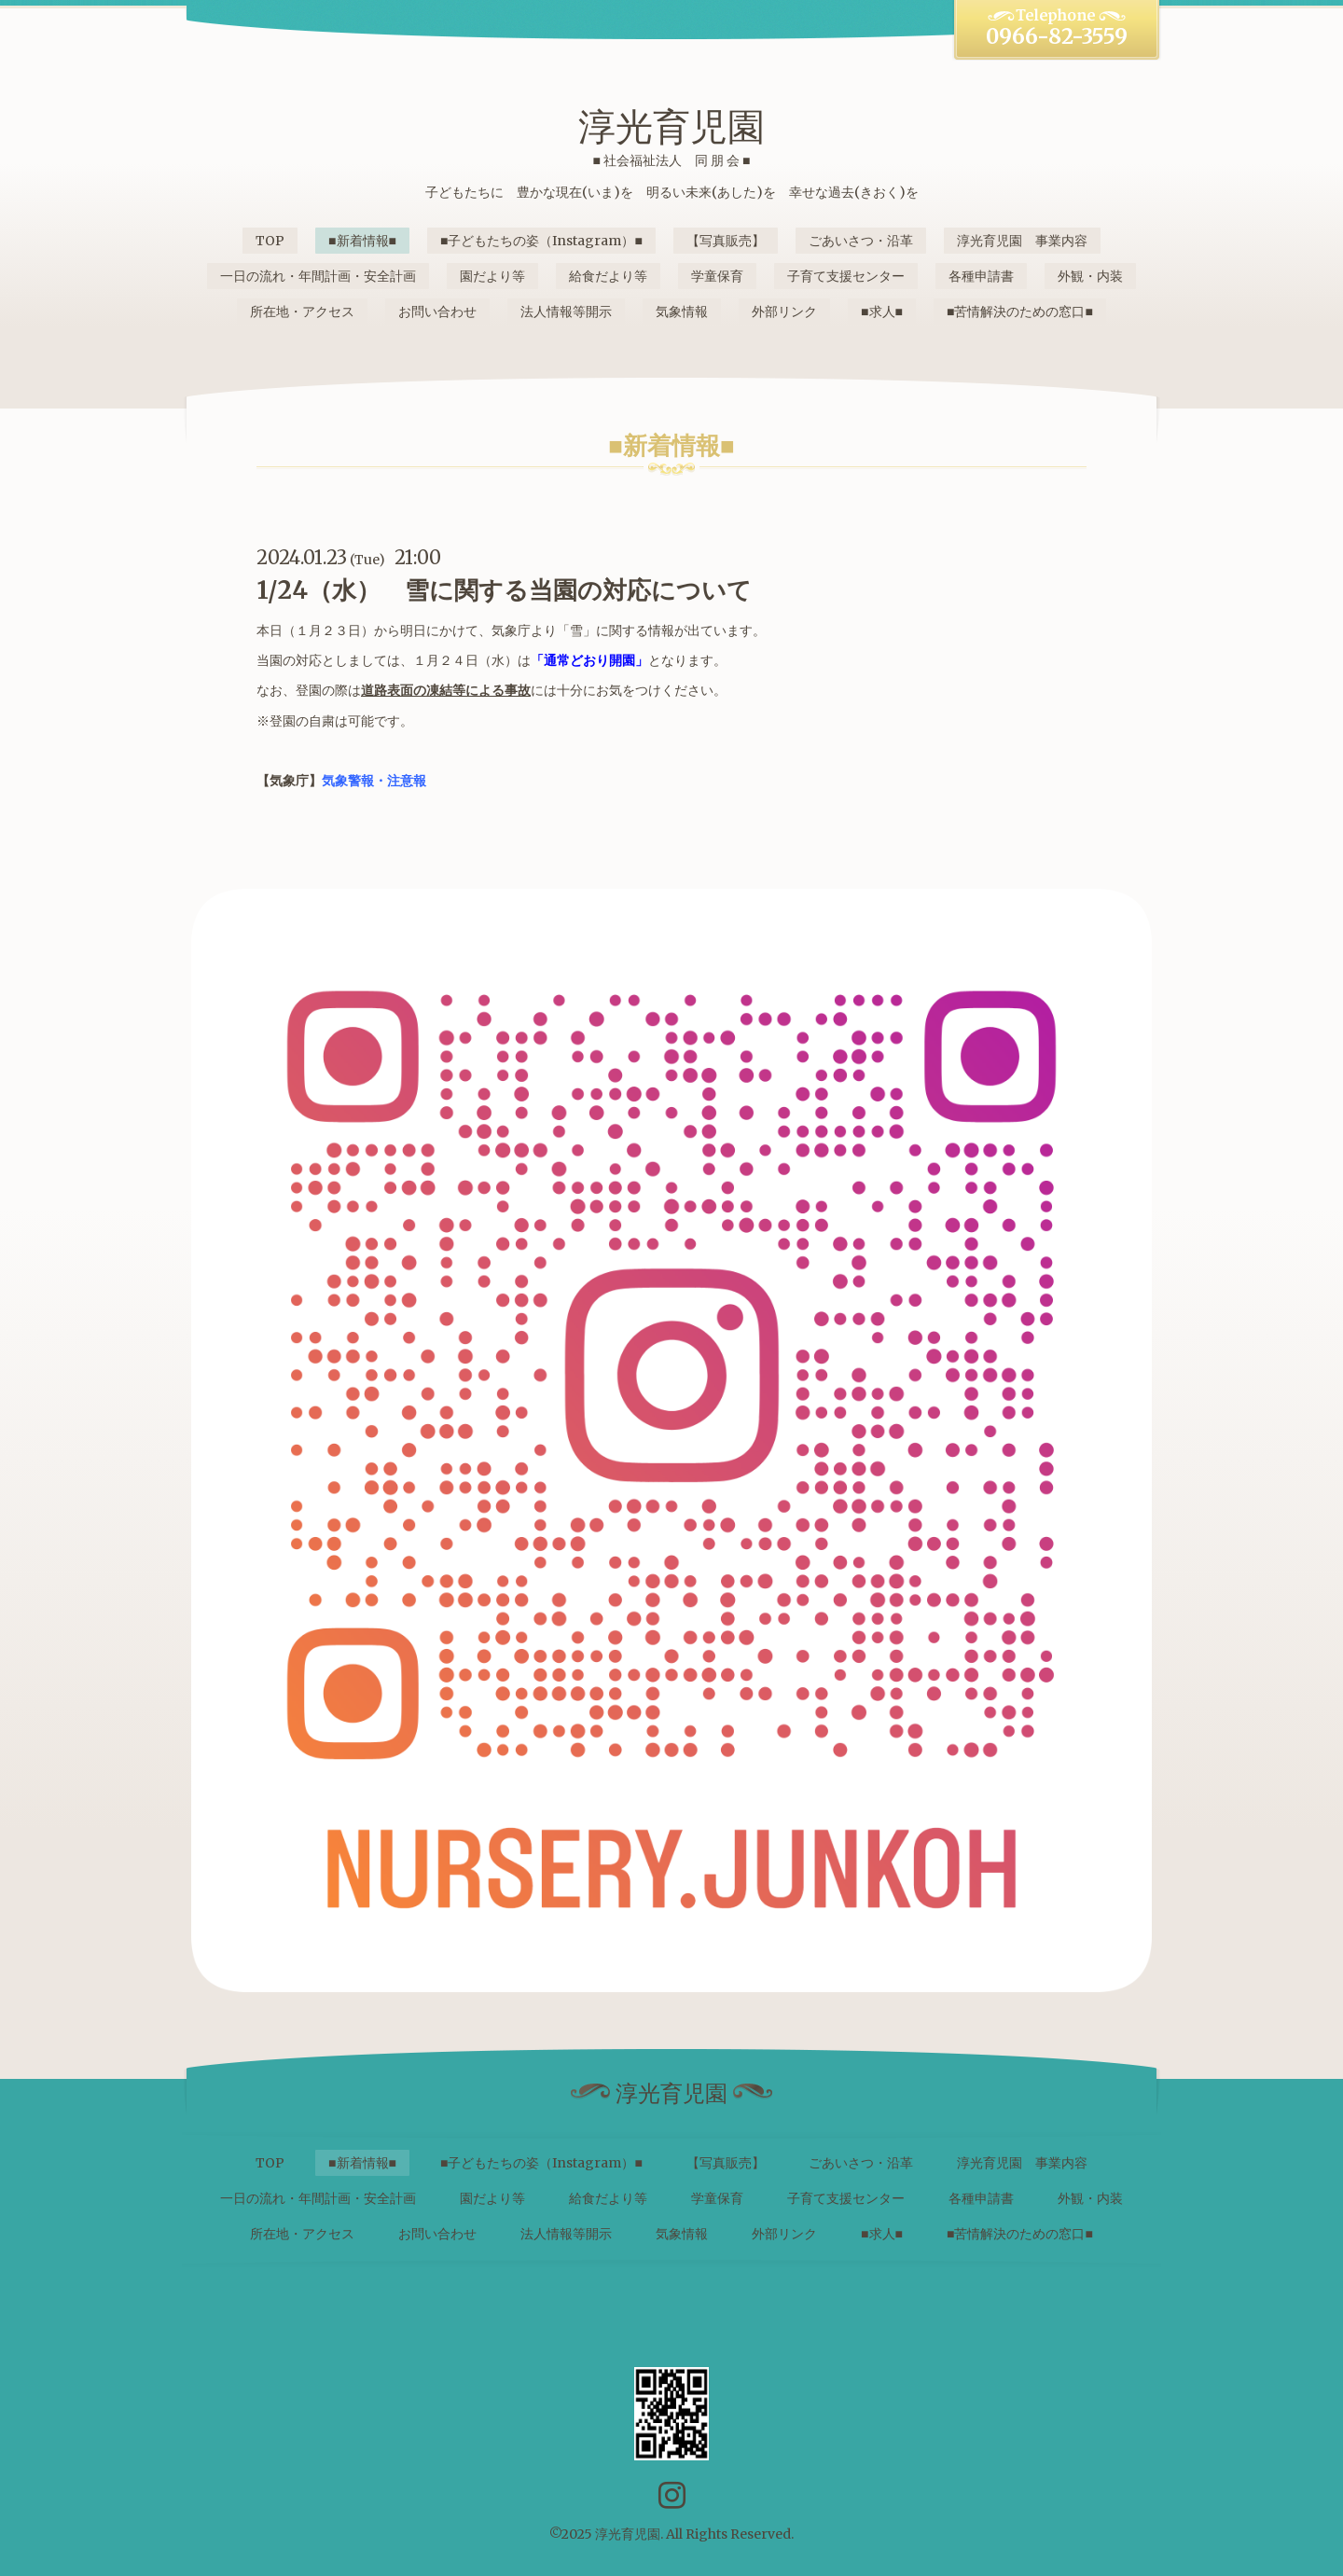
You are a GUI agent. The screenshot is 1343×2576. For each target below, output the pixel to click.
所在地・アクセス (302, 311)
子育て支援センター (846, 276)
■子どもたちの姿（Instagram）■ (541, 240)
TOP (270, 240)
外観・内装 (1090, 276)
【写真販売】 (725, 240)
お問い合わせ (437, 311)
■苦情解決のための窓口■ (1020, 311)
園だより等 (492, 276)
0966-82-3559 (1057, 36)
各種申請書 (981, 276)
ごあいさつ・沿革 (861, 240)
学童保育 (717, 276)
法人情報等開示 (566, 311)
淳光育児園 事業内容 (1022, 240)
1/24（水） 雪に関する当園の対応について (504, 590)
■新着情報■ (362, 240)
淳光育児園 (671, 127)
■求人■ (882, 311)
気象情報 (682, 311)
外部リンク (784, 311)
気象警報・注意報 (374, 780)
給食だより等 (608, 276)
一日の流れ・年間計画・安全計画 (318, 276)
